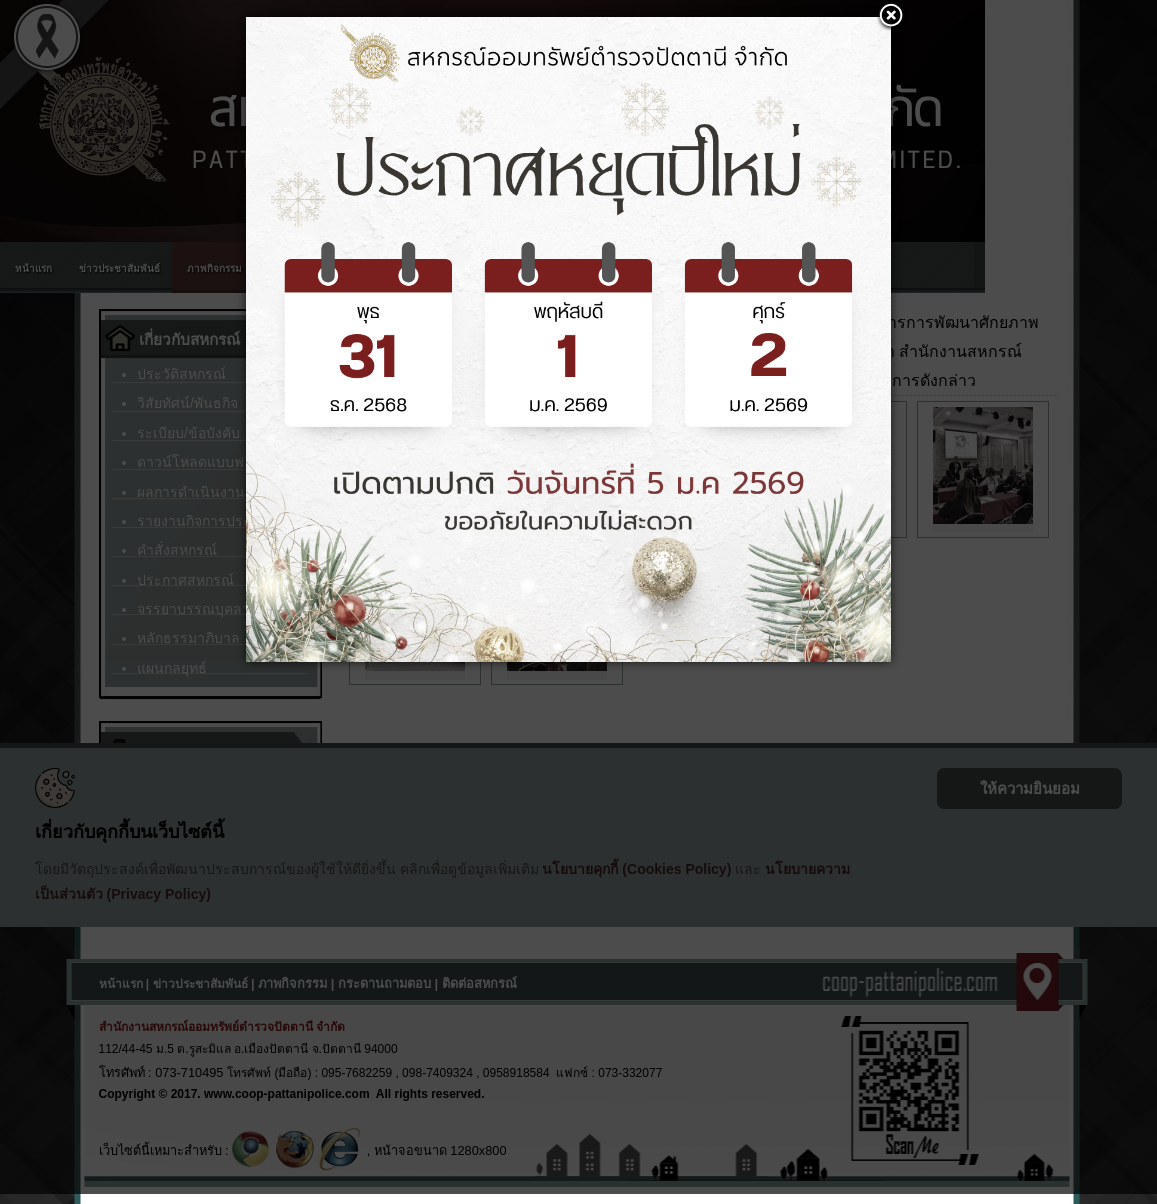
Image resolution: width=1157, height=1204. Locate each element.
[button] (891, 17)
